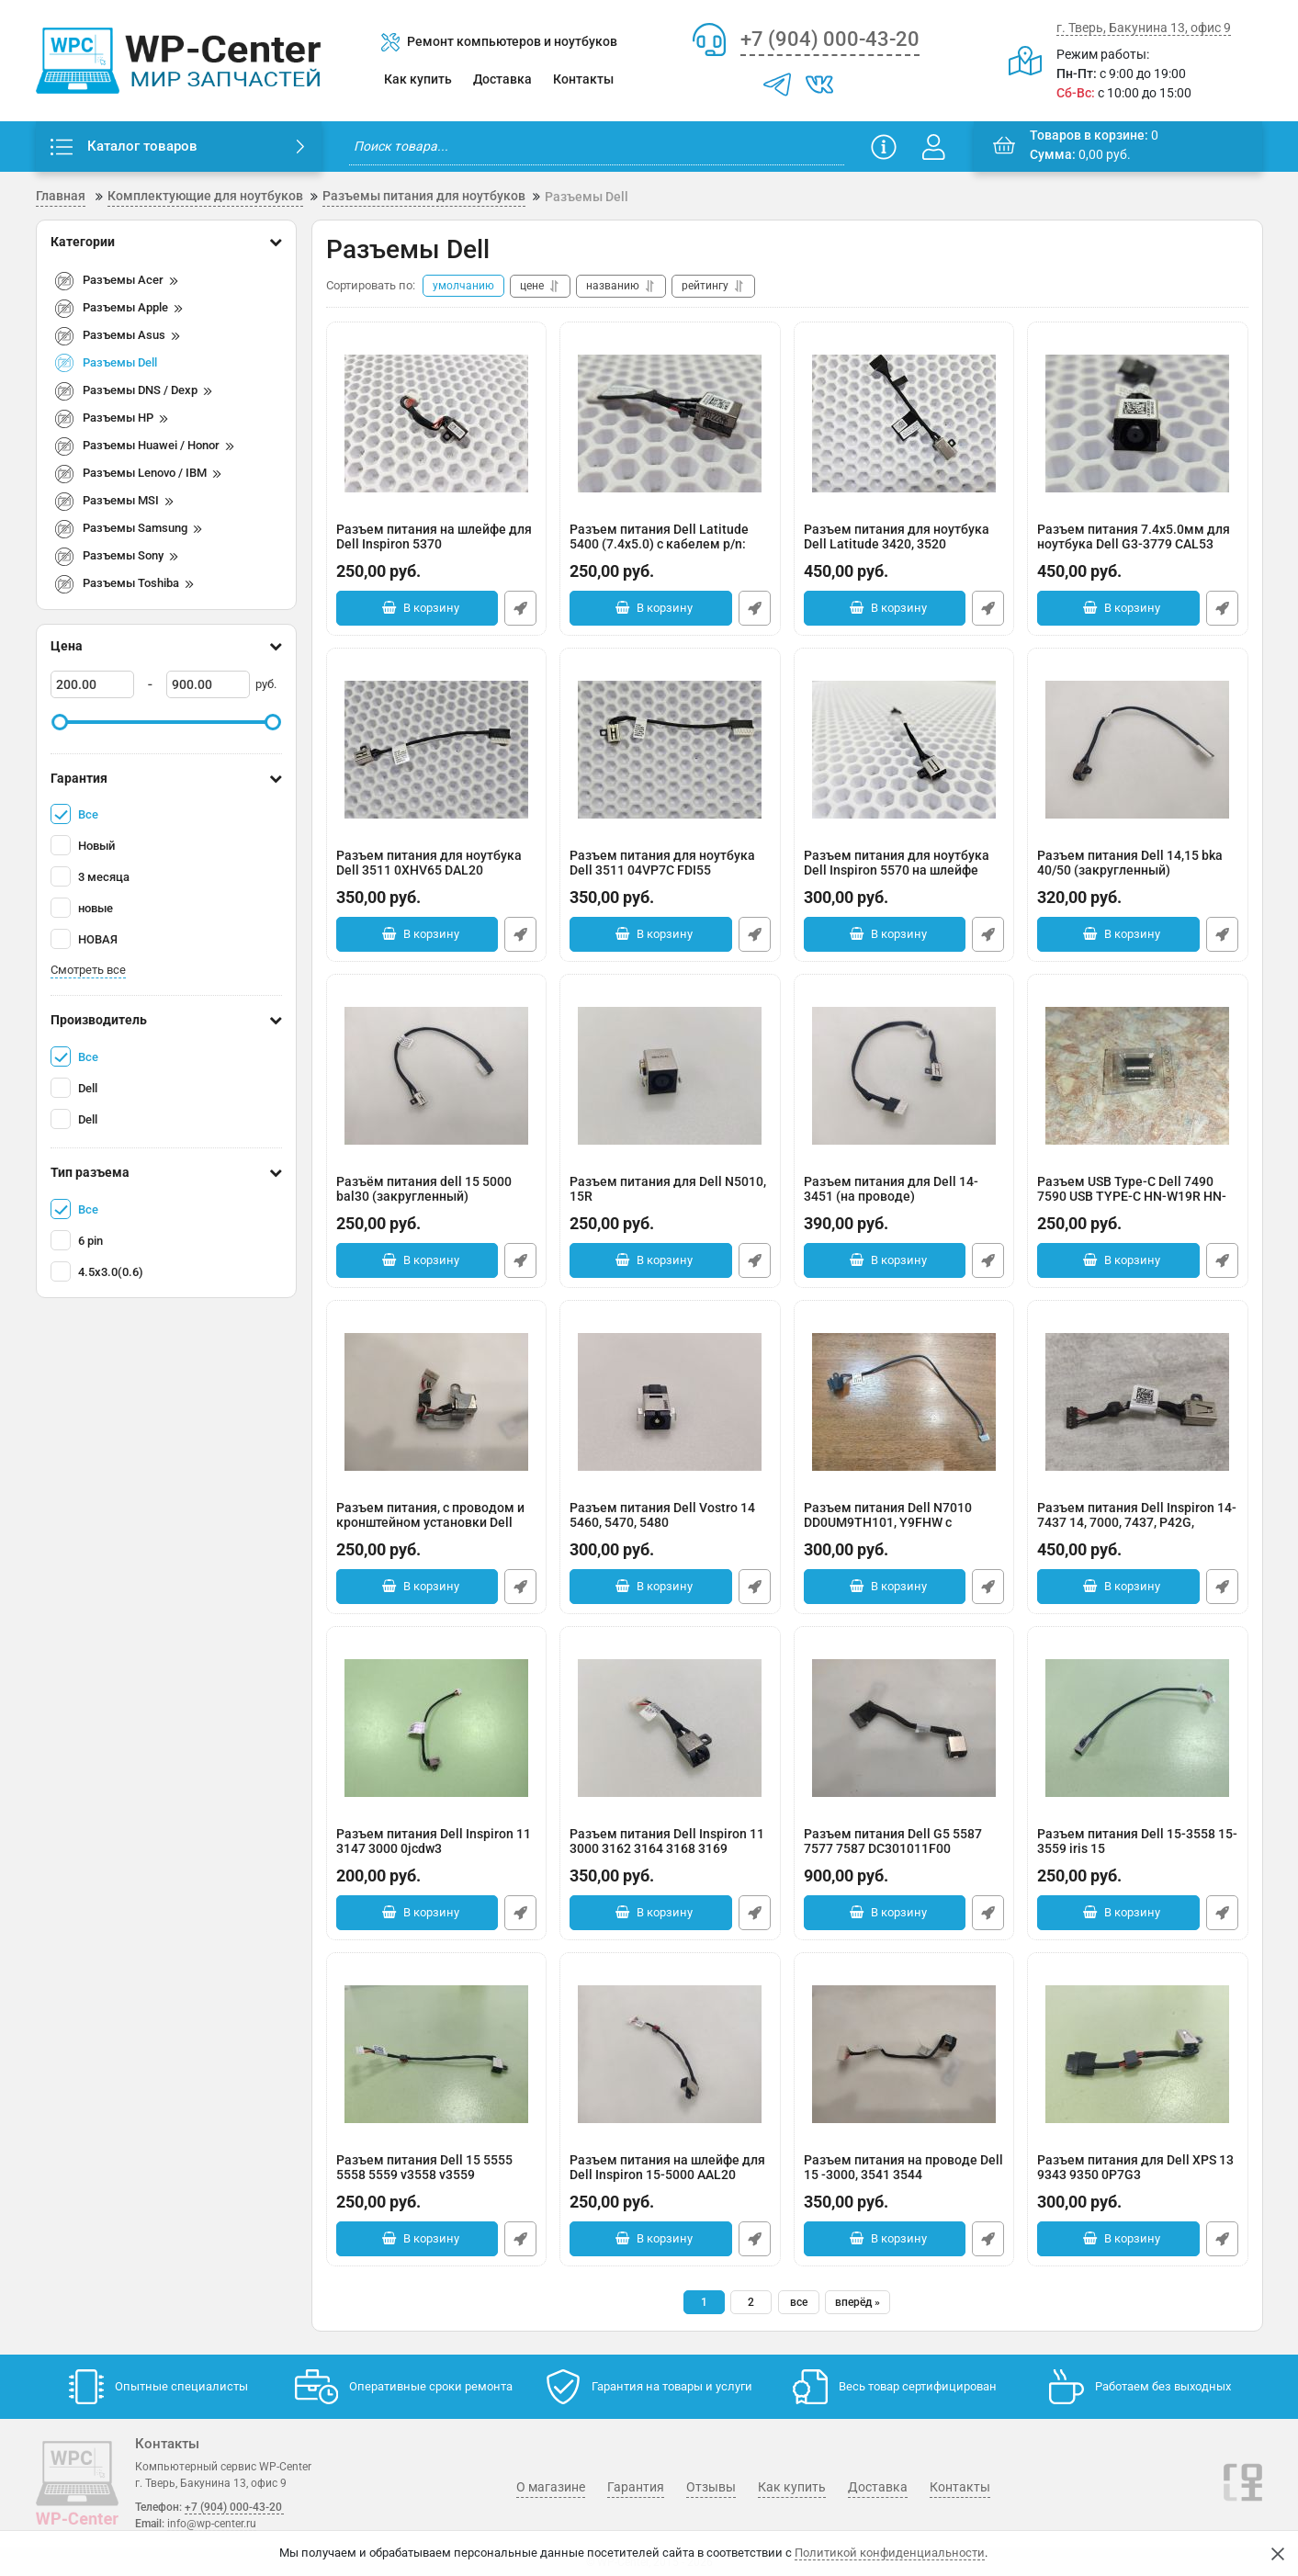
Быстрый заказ (520, 608)
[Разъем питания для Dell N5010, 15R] (670, 1076)
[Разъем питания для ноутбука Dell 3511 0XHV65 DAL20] (436, 750)
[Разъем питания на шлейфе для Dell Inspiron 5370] (436, 423)
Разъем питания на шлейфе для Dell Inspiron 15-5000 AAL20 (670, 2176)
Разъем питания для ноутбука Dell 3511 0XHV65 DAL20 (436, 872)
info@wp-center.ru (211, 2523)
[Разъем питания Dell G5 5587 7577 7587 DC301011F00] (904, 1728)
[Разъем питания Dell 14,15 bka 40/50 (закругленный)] (1137, 750)
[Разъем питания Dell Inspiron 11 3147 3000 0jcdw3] (436, 1728)
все (798, 2302)
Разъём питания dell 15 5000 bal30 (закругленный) (436, 1198)
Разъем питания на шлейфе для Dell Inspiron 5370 (436, 546)
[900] (208, 684)
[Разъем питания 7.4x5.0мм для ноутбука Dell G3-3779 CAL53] (1137, 423)
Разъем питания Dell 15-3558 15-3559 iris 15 (1137, 1850)
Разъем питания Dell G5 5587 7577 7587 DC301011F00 (904, 1850)
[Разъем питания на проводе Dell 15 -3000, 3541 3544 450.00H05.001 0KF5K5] (904, 2054)
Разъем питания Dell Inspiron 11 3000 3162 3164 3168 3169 (670, 1850)
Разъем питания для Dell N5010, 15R (670, 1198)
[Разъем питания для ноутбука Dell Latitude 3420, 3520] (904, 423)
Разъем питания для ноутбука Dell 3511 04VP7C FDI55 (670, 872)
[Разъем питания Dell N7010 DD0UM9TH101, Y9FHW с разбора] (904, 1402)
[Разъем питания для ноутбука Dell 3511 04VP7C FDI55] (670, 750)
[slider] (60, 722)
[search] (596, 146)
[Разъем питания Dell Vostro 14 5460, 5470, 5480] (670, 1402)
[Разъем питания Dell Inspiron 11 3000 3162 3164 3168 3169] (670, 1728)
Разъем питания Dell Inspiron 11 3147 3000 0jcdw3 (436, 1850)
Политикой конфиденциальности (890, 2552)
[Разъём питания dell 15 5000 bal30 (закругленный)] (436, 1076)
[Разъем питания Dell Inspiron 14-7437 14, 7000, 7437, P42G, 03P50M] (1137, 1402)
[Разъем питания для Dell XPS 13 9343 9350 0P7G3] (1137, 2054)
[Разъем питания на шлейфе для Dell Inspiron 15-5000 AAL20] (670, 2054)
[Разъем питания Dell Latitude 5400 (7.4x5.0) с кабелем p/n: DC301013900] (670, 423)
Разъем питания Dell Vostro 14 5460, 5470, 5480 (670, 1524)
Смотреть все (88, 970)
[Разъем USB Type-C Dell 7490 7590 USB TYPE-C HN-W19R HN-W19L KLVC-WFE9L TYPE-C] (1137, 1076)
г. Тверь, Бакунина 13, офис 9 (1143, 27)
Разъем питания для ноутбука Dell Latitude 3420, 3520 (904, 546)
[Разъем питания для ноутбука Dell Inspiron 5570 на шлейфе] (904, 750)
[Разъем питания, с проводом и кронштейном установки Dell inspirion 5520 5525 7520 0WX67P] (436, 1402)
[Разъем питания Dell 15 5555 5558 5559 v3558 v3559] (436, 2054)
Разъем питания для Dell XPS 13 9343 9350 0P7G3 (1137, 2176)
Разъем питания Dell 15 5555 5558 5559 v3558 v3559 (436, 2176)
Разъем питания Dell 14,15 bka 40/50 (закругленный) (1137, 872)
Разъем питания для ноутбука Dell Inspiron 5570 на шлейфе (904, 872)
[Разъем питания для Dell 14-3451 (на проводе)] (904, 1076)
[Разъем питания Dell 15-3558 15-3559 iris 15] (1137, 1728)
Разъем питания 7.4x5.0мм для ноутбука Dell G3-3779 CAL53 (1137, 546)
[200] (92, 684)
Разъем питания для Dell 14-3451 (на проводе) (904, 1198)
